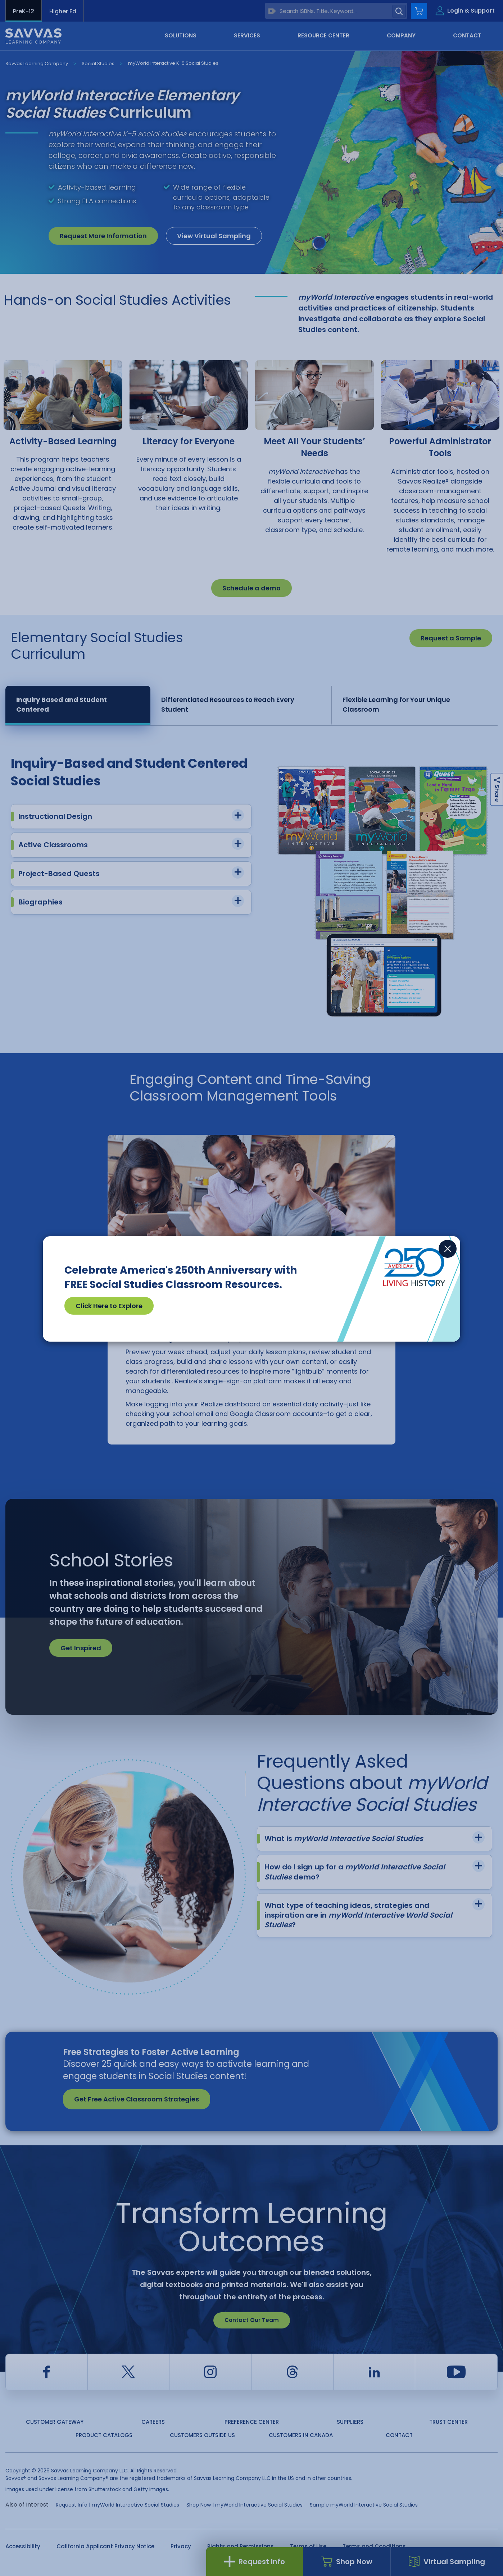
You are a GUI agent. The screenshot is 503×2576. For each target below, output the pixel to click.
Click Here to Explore (109, 1305)
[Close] (448, 1249)
